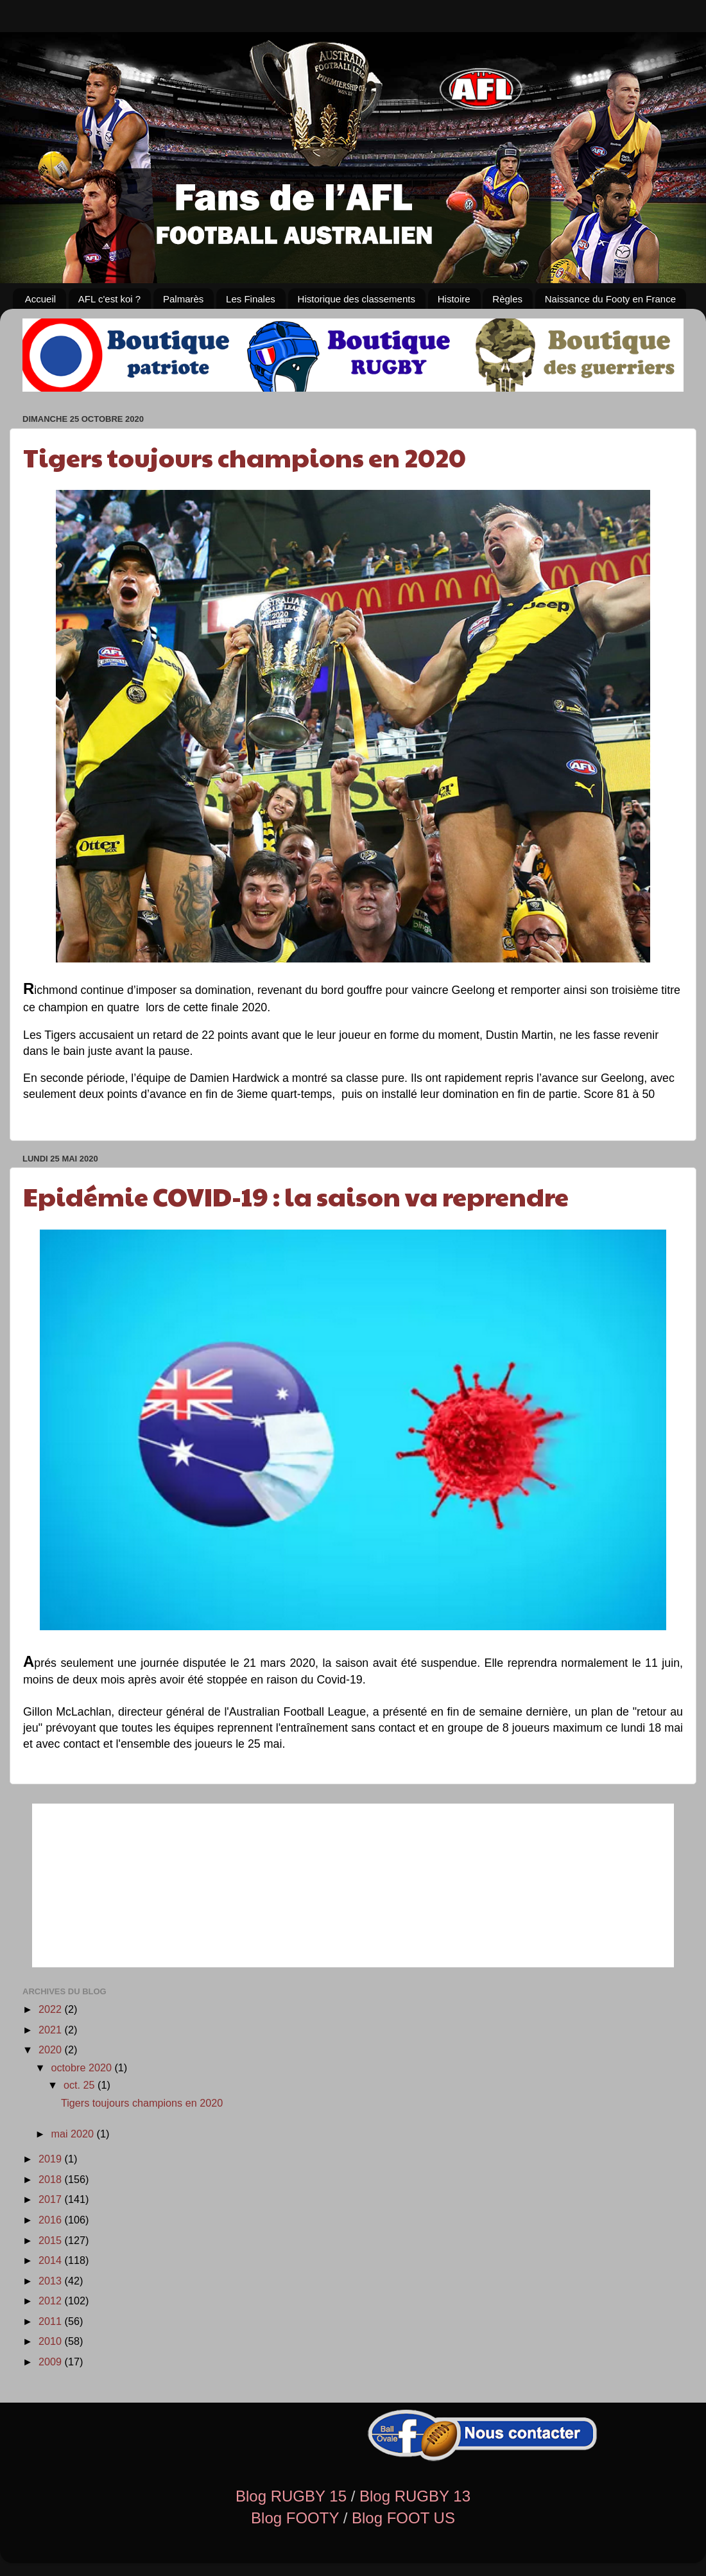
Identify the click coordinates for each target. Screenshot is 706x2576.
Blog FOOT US (403, 2518)
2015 (52, 2240)
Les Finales (250, 298)
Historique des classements (356, 298)
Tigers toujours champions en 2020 (244, 456)
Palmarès (183, 298)
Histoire (454, 298)
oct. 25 (81, 2085)
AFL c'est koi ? (109, 298)
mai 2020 (73, 2133)
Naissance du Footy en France (610, 298)
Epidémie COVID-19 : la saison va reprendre (296, 1196)
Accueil (40, 298)
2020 (52, 2049)
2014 (52, 2260)
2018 (52, 2179)
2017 (52, 2199)
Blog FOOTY (295, 2518)
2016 (52, 2219)
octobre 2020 (82, 2067)
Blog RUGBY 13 (414, 2496)
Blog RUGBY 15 (291, 2496)
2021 (52, 2029)
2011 (52, 2321)
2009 (52, 2361)
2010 (52, 2341)
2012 (52, 2300)
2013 (52, 2280)
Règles (507, 298)
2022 (52, 2009)
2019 (52, 2158)
